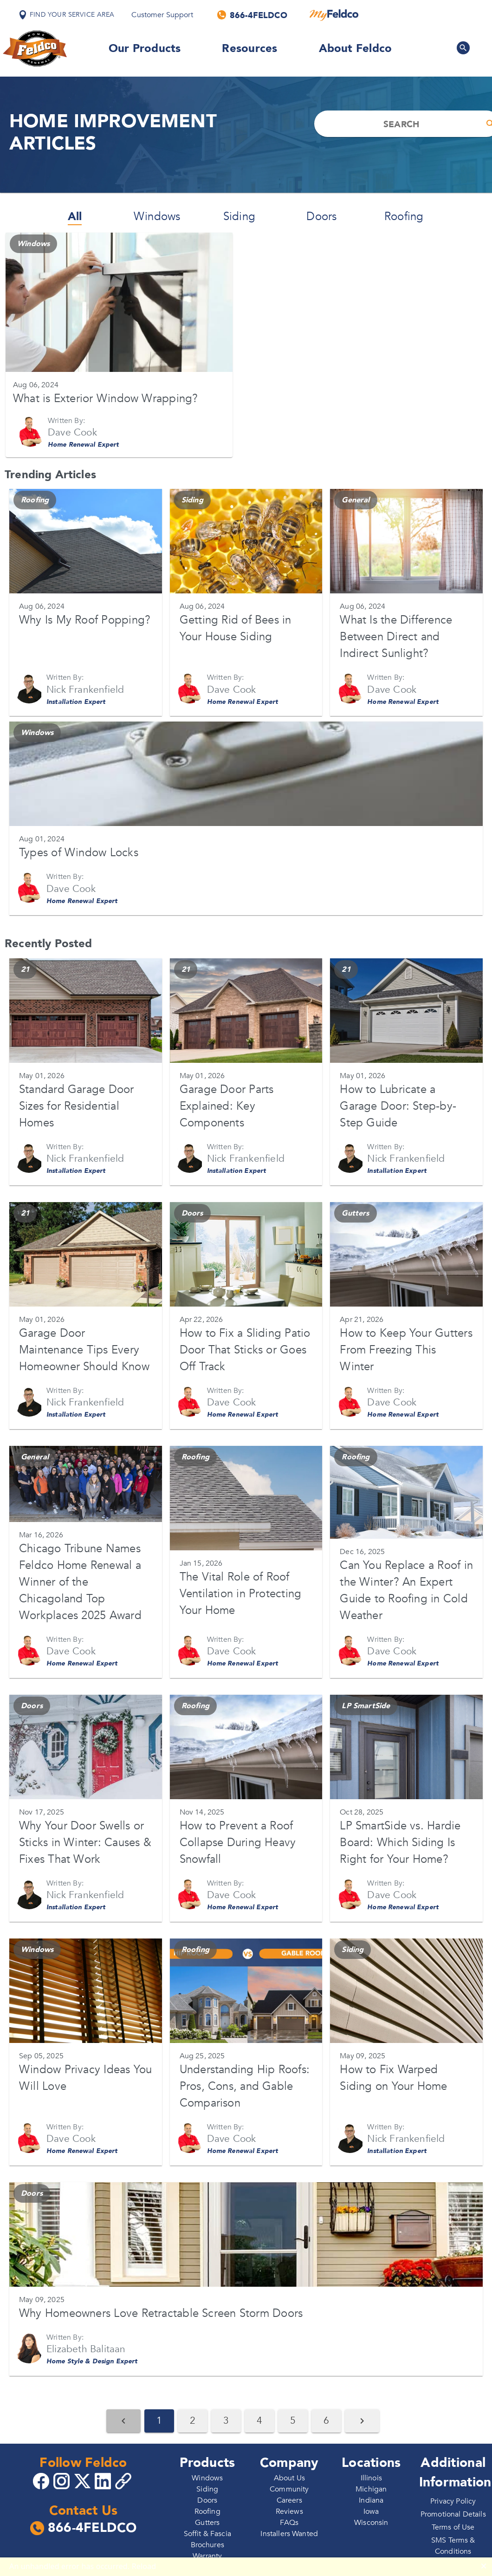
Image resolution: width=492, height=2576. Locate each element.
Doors (321, 216)
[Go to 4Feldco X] (83, 2480)
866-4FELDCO (83, 2528)
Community (289, 2489)
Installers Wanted (289, 2534)
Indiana (371, 2500)
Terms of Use (453, 2527)
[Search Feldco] (463, 47)
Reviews (289, 2511)
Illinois (371, 2478)
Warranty (207, 2556)
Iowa (371, 2511)
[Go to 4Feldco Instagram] (62, 2480)
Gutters (207, 2522)
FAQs (289, 2522)
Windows (157, 216)
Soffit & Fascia (207, 2534)
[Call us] (253, 14)
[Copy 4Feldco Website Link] (124, 2481)
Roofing (403, 216)
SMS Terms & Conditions (453, 2545)
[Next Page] (362, 2421)
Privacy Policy (453, 2501)
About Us (289, 2478)
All (75, 216)
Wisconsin (371, 2522)
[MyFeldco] (334, 14)
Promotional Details (453, 2514)
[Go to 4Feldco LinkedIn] (104, 2480)
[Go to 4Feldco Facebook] (42, 2480)
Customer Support (162, 15)
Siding (239, 216)
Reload (144, 2566)
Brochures (207, 2545)
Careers (289, 2500)
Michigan (371, 2489)
